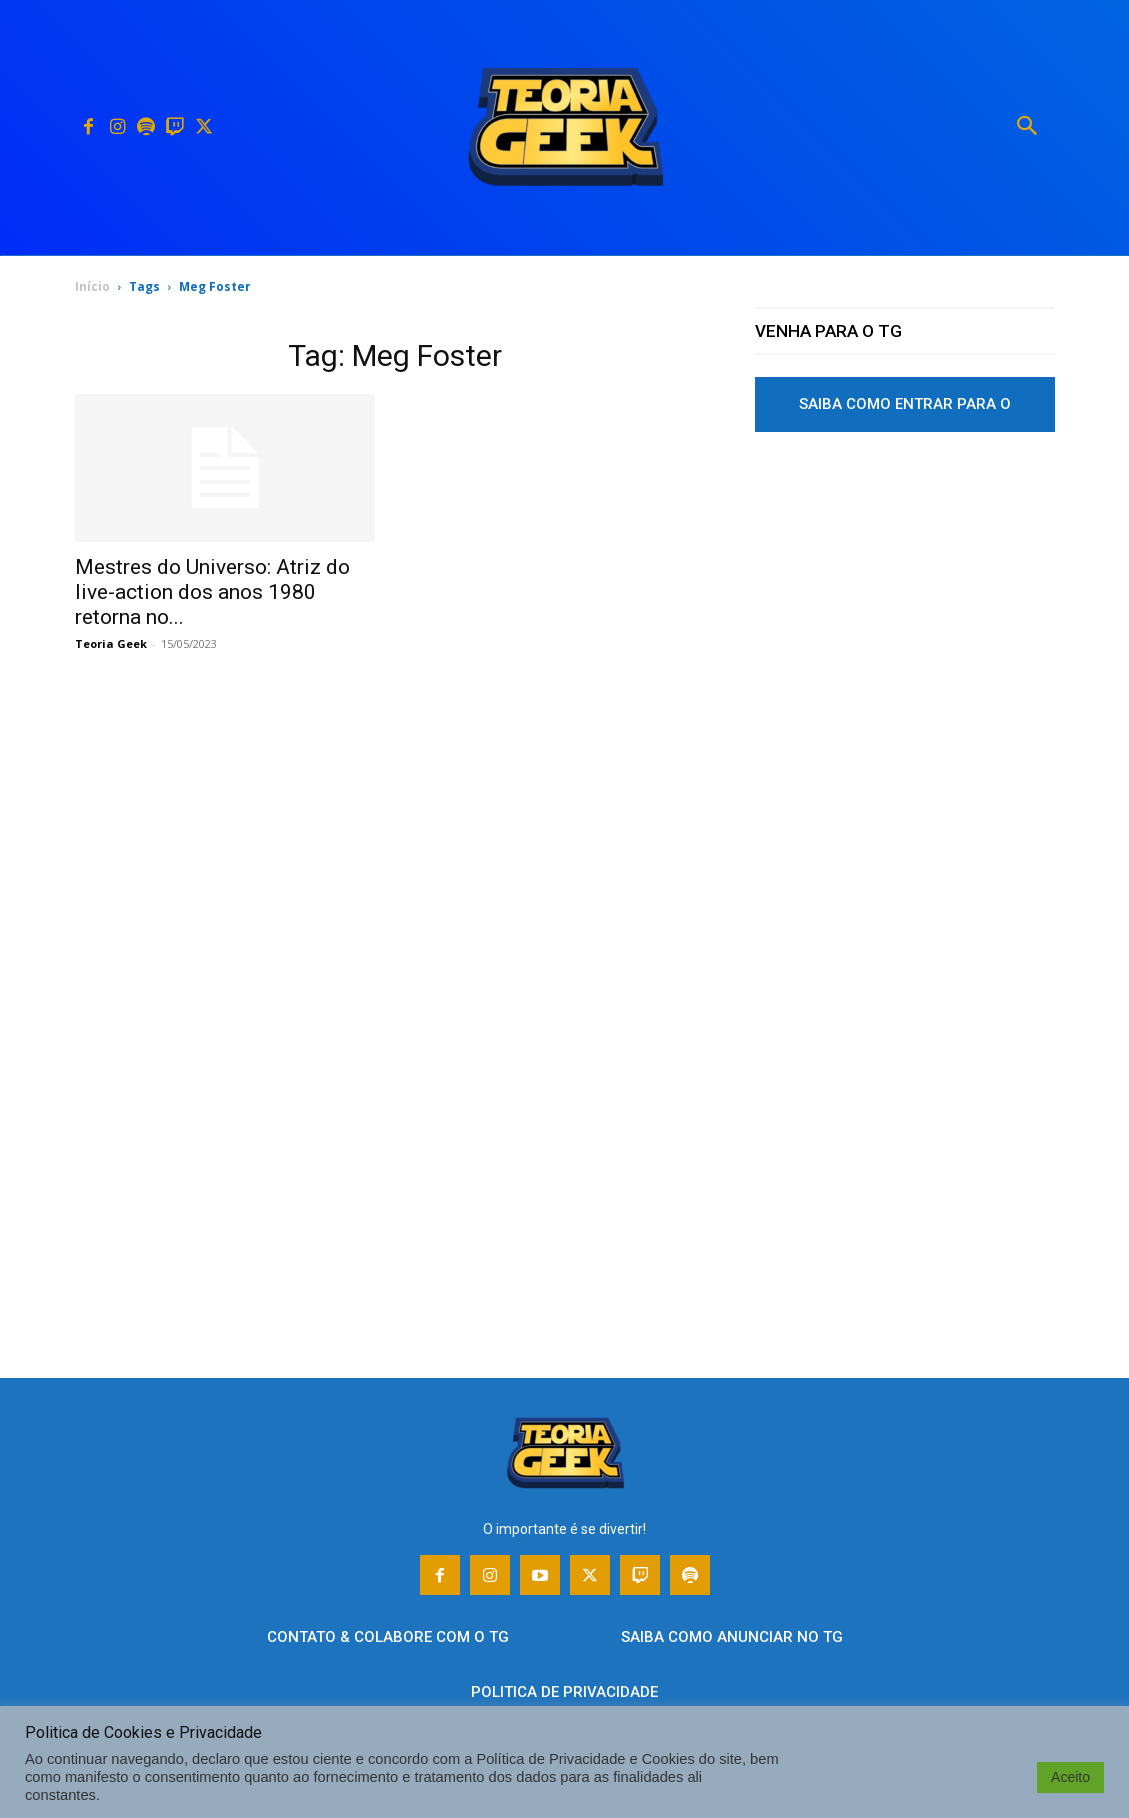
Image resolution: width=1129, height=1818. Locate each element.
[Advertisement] (905, 633)
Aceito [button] (1070, 1777)
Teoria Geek (111, 643)
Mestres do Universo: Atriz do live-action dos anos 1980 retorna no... (212, 592)
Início (92, 286)
